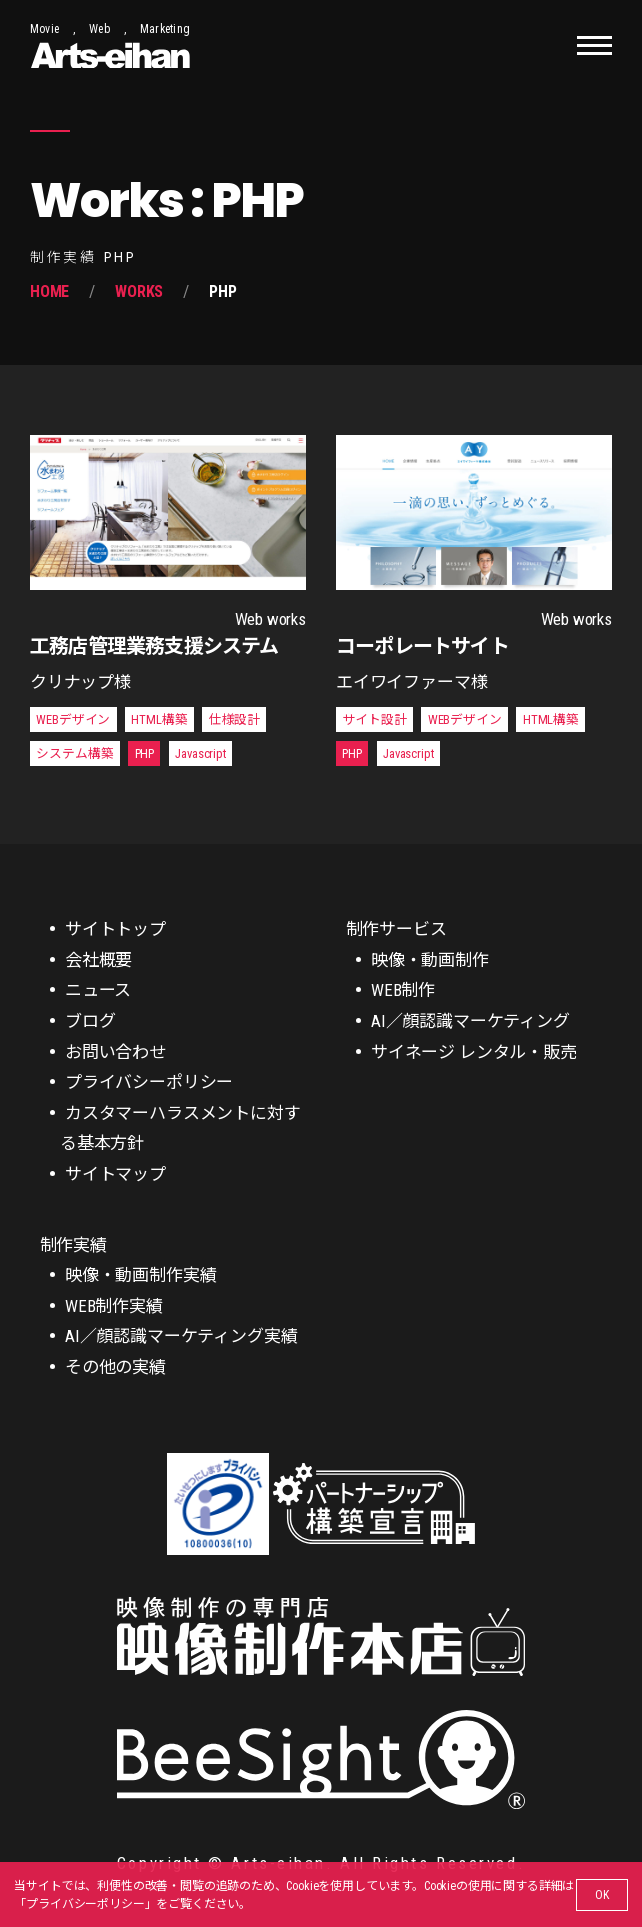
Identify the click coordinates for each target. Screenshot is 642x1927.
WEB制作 (403, 990)
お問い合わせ (115, 1052)
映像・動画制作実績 (140, 1275)
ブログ (90, 1021)
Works (139, 291)
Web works (270, 619)
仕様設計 (234, 719)
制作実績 (73, 1245)
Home (49, 291)
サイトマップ (115, 1174)
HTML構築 (159, 719)
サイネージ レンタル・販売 (474, 1052)
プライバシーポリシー (85, 1904)
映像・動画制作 (430, 960)
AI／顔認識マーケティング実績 (181, 1336)
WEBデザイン (73, 719)
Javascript (200, 753)
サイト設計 (374, 719)
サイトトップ (115, 929)
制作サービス (396, 929)
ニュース (98, 990)
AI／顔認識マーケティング (470, 1021)
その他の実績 (115, 1367)
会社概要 (98, 960)
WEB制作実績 (114, 1306)
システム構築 (74, 753)
